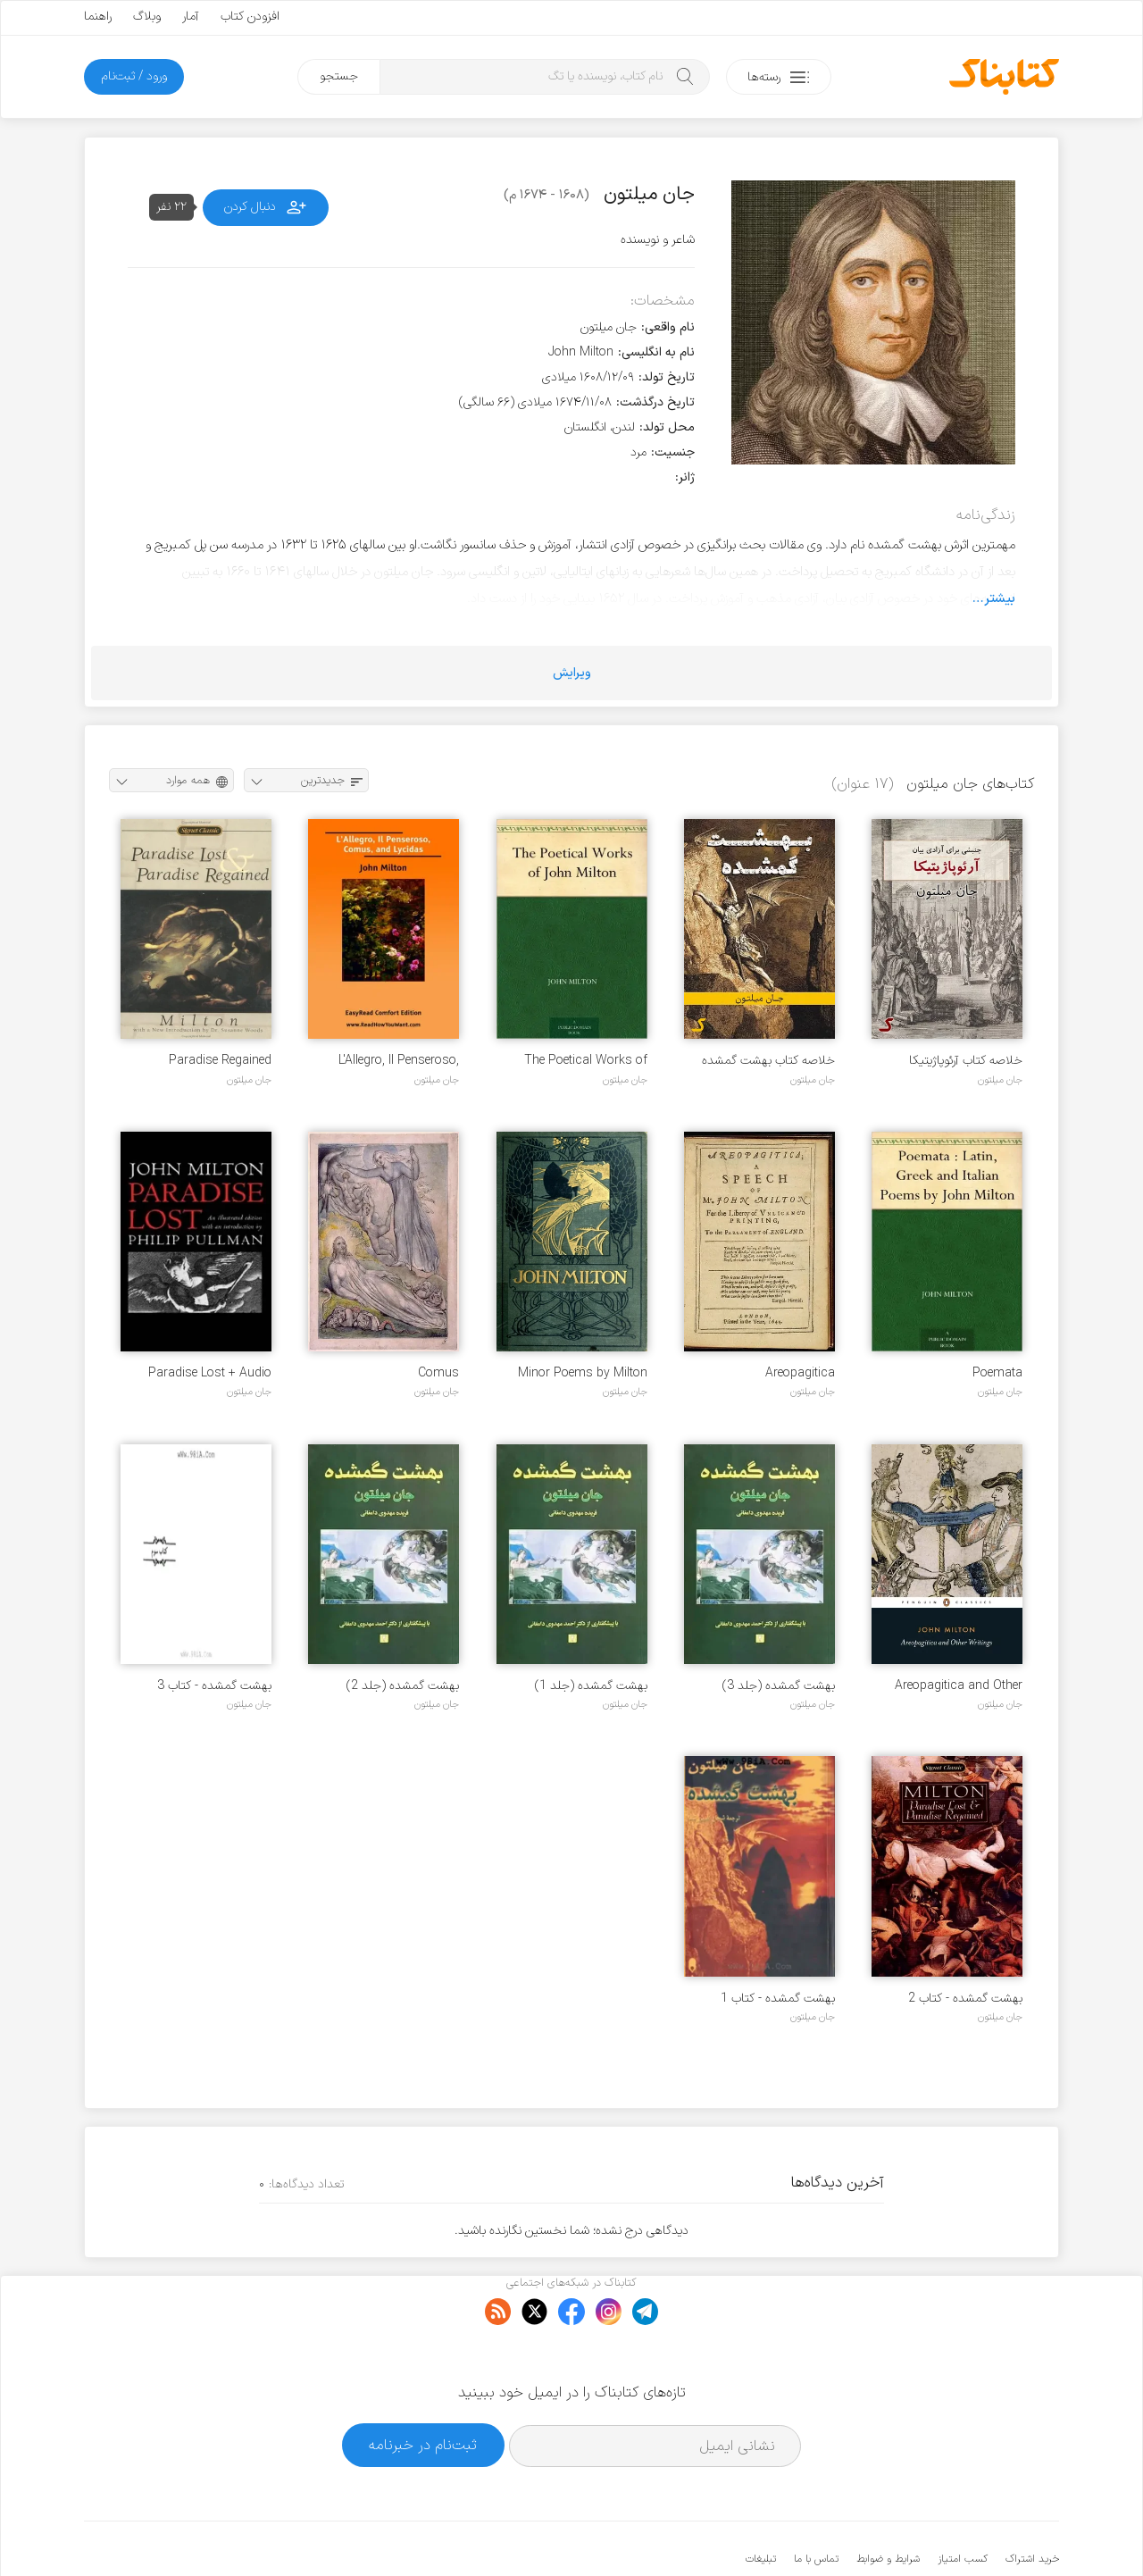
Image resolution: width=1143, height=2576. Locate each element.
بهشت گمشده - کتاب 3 (214, 1686)
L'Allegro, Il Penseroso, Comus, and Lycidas (398, 1060)
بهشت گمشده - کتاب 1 (778, 1998)
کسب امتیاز (963, 2505)
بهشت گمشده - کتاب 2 (965, 1998)
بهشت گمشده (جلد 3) (778, 1686)
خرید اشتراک (1032, 2505)
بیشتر (999, 598)
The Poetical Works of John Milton (585, 1060)
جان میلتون (1000, 1080)
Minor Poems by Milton (582, 1373)
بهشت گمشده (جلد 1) (591, 1686)
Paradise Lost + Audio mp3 (209, 1373)
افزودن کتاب (250, 16)
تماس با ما (816, 2505)
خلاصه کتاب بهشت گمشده (768, 1060)
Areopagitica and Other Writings (958, 1686)
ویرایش (572, 673)
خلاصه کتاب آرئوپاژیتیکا (965, 1060)
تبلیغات (761, 2505)
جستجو (339, 76)
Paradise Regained (220, 1060)
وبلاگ (147, 16)
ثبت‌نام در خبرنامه (423, 2390)
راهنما (98, 16)
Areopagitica (800, 1373)
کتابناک (964, 2532)
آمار (190, 16)
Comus (438, 1373)
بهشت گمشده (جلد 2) (402, 1686)
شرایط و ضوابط (888, 2505)
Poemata (997, 1373)
